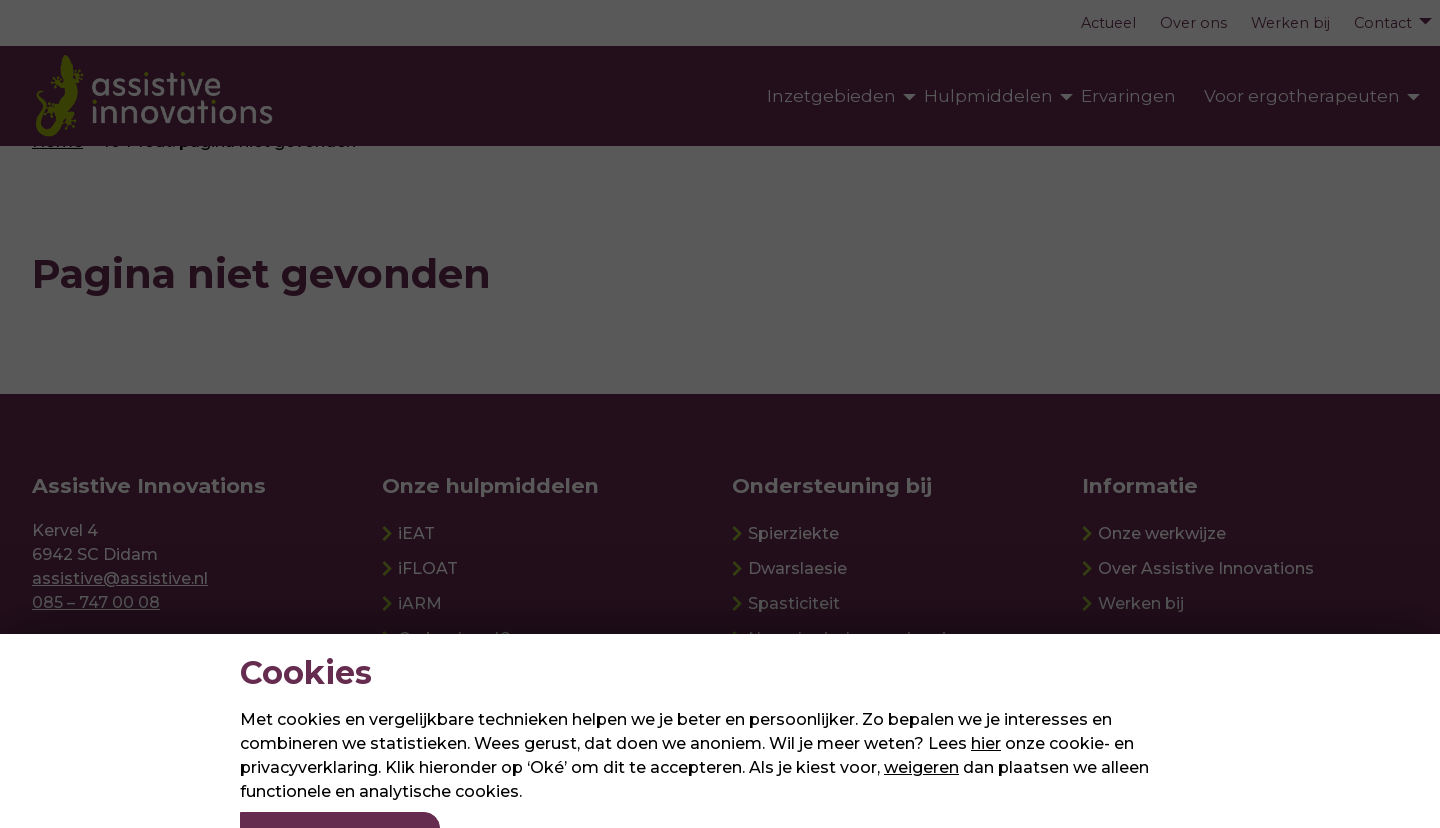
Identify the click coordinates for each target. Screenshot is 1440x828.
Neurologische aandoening (857, 638)
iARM (420, 603)
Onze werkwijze (1162, 533)
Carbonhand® (455, 638)
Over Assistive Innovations (1206, 568)
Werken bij (1290, 23)
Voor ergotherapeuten (1302, 96)
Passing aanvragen (1318, 297)
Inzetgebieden (831, 96)
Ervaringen (1128, 96)
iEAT (416, 533)
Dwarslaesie (797, 568)
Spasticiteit (794, 603)
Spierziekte (793, 533)
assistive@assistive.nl (120, 578)
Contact (1383, 23)
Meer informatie (1306, 358)
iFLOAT (428, 568)
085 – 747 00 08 (96, 602)
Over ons (1193, 23)
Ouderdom (793, 673)
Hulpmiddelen (988, 96)
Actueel (1108, 23)
